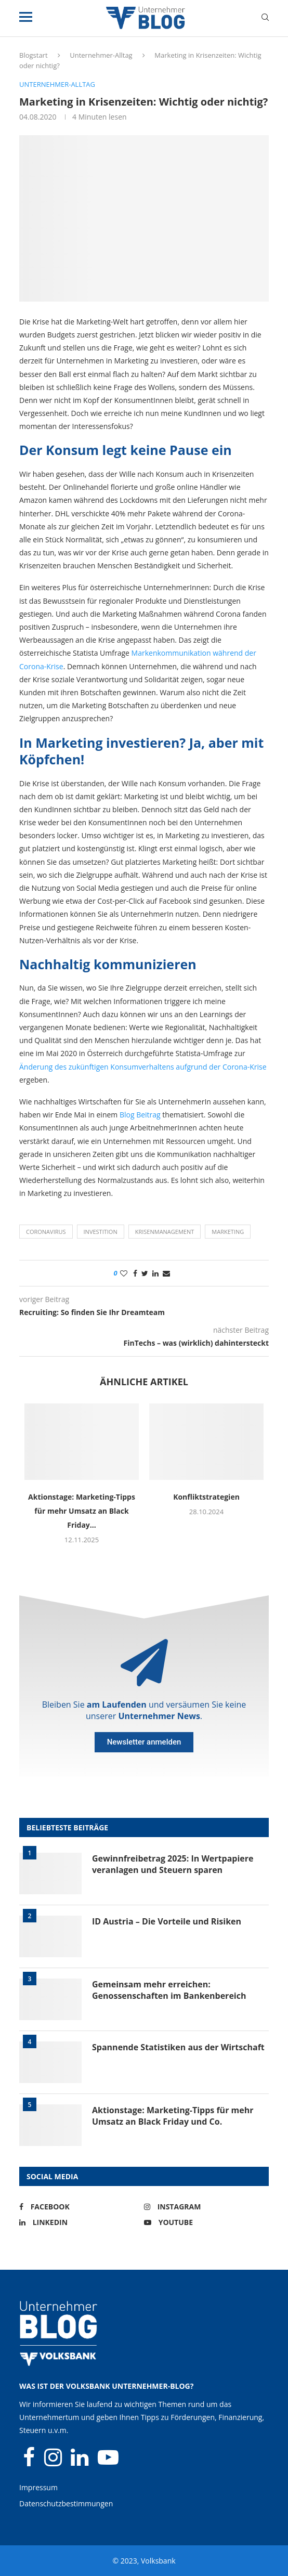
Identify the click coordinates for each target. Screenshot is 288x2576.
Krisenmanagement (164, 1231)
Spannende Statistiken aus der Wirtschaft (178, 2047)
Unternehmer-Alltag (101, 55)
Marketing (228, 1231)
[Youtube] (203, 2222)
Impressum (38, 2487)
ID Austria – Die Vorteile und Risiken (166, 1921)
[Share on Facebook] (135, 1273)
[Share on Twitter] (144, 1273)
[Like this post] (123, 1273)
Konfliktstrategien (206, 1497)
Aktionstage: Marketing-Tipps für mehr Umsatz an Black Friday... (81, 1511)
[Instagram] (203, 2207)
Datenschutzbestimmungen (66, 2503)
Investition (100, 1231)
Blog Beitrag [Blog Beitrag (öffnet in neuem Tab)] (140, 1115)
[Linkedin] (79, 2222)
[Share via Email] (166, 1273)
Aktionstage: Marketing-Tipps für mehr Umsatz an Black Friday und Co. (173, 2115)
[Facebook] (79, 2207)
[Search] (265, 18)
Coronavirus (46, 1231)
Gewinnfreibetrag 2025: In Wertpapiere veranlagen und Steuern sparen (172, 1864)
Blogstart (33, 55)
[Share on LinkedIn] (155, 1273)
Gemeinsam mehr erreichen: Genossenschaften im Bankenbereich (169, 1990)
